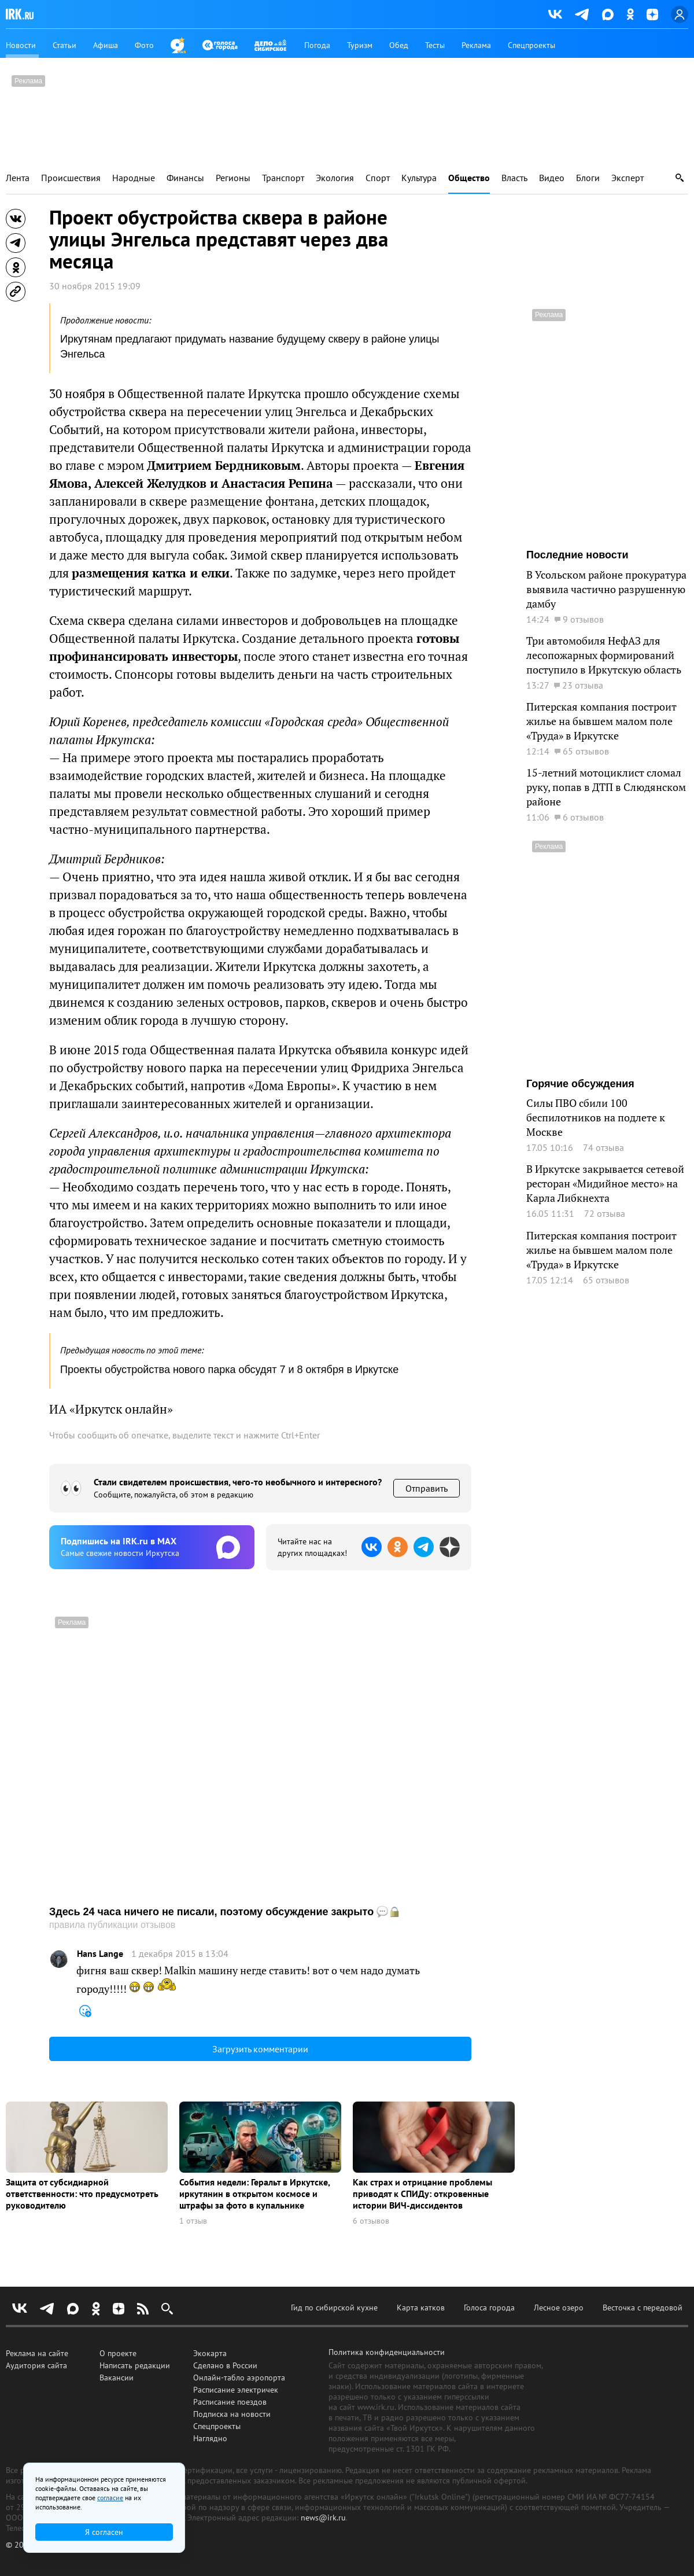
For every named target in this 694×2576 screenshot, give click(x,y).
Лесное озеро (559, 2307)
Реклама (476, 45)
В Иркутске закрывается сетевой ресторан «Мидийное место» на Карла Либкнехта (605, 1183)
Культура (419, 177)
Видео (551, 177)
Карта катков (421, 2307)
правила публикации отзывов (112, 1925)
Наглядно (210, 2438)
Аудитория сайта (36, 2365)
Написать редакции (134, 2365)
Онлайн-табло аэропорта (239, 2377)
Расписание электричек (235, 2389)
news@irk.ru (323, 2517)
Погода (317, 45)
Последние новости (577, 555)
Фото (144, 45)
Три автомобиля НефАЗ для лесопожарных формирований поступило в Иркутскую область (603, 655)
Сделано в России (225, 2365)
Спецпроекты (531, 45)
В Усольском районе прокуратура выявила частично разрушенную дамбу (606, 589)
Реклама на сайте (37, 2353)
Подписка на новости (232, 2414)
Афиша (105, 45)
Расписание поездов (230, 2402)
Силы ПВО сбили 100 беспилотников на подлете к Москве (595, 1117)
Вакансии (116, 2377)
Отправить (426, 1488)
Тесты (435, 45)
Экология (335, 177)
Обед (398, 45)
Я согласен (104, 2532)
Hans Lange (100, 1953)
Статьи (64, 45)
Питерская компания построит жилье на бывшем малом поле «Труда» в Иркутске (601, 721)
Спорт (378, 177)
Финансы (185, 177)
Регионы (233, 177)
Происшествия (71, 177)
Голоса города (489, 2307)
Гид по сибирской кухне (334, 2307)
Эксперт (627, 177)
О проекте (117, 2353)
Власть (514, 177)
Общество (469, 177)
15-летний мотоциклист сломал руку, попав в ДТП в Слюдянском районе (606, 787)
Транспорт (283, 177)
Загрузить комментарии (260, 2049)
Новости (21, 45)
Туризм (359, 45)
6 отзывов (371, 2221)
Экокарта (210, 2353)
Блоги (588, 177)
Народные (133, 177)
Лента (17, 177)
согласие (110, 2497)
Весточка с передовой (642, 2307)
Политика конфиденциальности (386, 2352)
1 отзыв (193, 2221)
